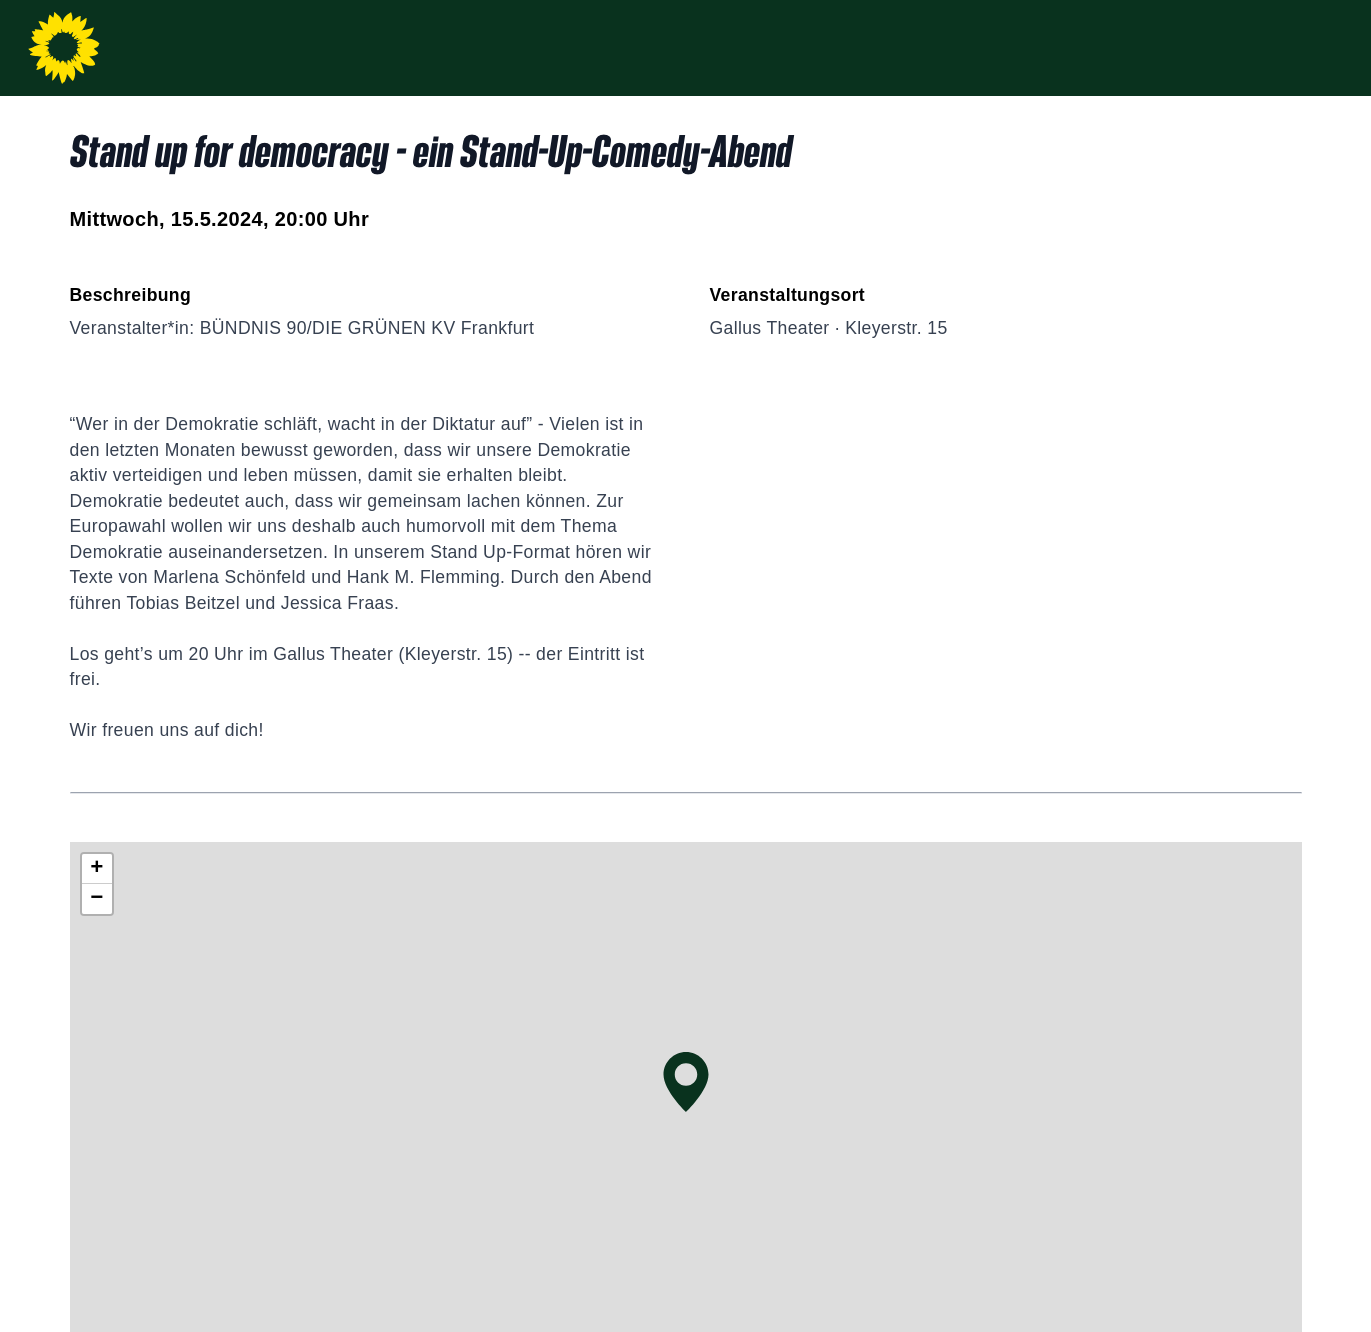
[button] (686, 1082)
